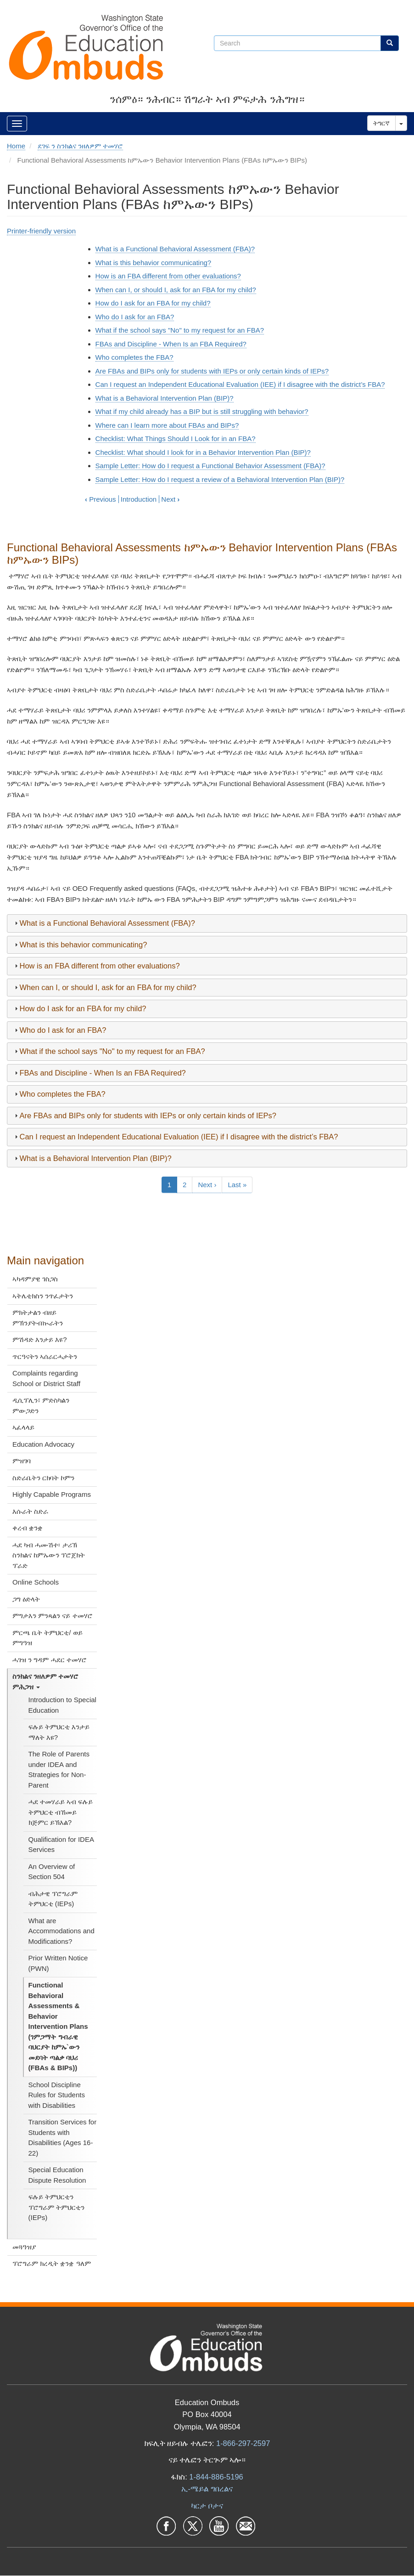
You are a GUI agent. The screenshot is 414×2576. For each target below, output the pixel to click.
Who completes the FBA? (134, 357)
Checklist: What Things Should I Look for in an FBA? (175, 438)
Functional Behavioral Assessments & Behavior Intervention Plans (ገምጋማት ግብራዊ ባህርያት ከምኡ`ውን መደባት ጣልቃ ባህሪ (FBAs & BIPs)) (58, 2026)
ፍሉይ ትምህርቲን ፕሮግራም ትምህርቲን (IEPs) (56, 2207)
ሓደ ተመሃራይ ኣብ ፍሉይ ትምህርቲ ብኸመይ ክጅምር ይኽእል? (60, 1812)
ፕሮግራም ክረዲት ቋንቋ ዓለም (51, 2263)
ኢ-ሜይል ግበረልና (206, 2489)
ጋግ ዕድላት (26, 1599)
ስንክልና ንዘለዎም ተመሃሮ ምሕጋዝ (45, 1681)
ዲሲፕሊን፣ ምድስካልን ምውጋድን (40, 1405)
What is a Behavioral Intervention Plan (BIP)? (164, 398)
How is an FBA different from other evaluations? (168, 276)
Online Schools (35, 1582)
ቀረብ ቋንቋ (27, 1528)
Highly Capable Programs (51, 1494)
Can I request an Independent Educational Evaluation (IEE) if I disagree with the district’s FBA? (240, 384)
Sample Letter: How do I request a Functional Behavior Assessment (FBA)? (210, 466)
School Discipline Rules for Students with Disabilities (56, 2095)
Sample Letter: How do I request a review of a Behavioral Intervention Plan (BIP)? (220, 479)
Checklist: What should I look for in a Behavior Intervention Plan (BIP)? (203, 452)
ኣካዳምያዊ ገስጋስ (35, 1279)
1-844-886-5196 (216, 2477)
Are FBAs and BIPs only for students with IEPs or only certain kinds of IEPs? (212, 371)
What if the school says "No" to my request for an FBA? (179, 330)
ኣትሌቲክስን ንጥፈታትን (42, 1296)
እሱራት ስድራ (30, 1511)
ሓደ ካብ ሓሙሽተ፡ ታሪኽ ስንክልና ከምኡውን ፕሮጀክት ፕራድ (48, 1555)
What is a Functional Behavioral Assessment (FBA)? (175, 249)
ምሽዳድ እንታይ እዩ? (39, 1339)
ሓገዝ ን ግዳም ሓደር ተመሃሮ (49, 1660)
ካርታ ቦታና (207, 2506)
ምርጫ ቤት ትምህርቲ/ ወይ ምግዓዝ (47, 1638)
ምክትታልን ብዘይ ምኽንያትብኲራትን (37, 1317)
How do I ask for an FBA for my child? (153, 303)
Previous (100, 499)
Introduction (139, 499)
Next (170, 499)
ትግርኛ (381, 123)
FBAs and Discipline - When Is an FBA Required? (170, 344)
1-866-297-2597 (243, 2443)
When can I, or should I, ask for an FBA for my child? (175, 290)
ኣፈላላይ (23, 1427)
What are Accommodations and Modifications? (61, 1931)
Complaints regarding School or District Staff (46, 1378)
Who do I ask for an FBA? (134, 317)
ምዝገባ (21, 1461)
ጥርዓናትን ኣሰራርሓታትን (44, 1356)
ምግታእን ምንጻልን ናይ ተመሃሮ (52, 1615)
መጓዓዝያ (24, 2247)
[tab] (207, 923)
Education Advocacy (43, 1444)
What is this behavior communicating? (153, 262)
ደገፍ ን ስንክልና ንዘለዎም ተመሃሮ (80, 146)
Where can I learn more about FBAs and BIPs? (167, 425)
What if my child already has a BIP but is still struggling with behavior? (201, 411)
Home (16, 146)
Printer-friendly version (41, 231)
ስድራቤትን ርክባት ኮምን (43, 1478)
